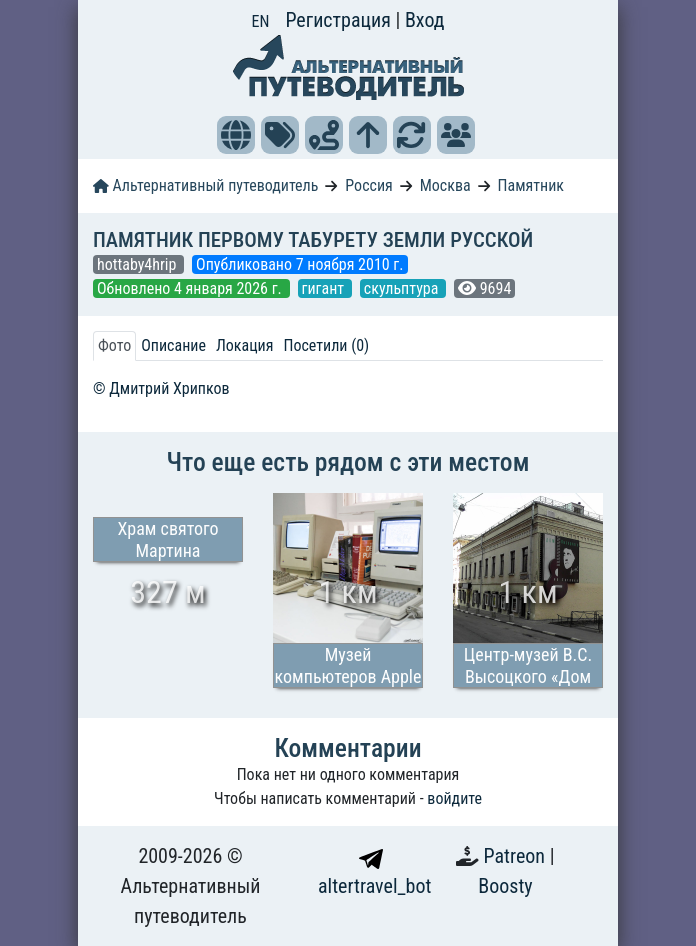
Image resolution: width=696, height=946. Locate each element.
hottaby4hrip (138, 264)
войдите (454, 798)
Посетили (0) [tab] (326, 345)
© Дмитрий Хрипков (161, 388)
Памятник (531, 185)
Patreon (517, 856)
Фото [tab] (114, 345)
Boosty (505, 886)
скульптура (403, 288)
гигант (325, 288)
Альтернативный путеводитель (205, 185)
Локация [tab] (245, 345)
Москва (445, 185)
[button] (236, 135)
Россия (368, 185)
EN (261, 21)
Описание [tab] (173, 345)
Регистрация (340, 20)
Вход (425, 20)
